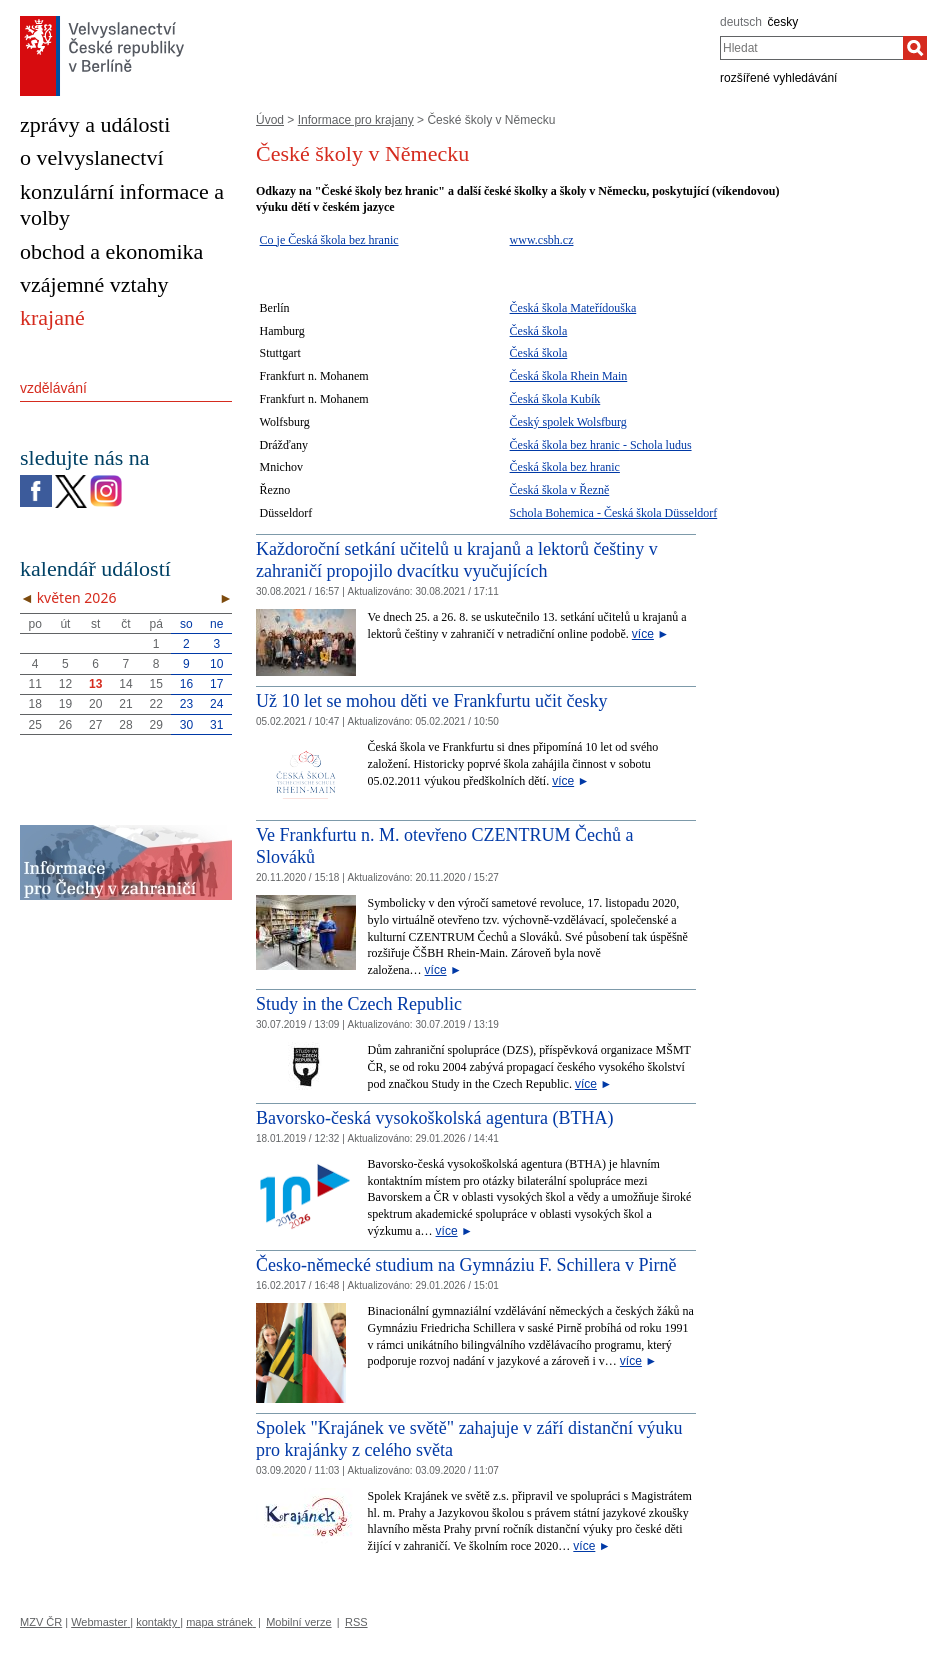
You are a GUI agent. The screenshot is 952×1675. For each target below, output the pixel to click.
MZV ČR (41, 1622)
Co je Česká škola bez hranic (329, 240)
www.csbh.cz (542, 240)
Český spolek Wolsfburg (568, 422)
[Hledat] (915, 48)
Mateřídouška (601, 308)
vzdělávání (53, 388)
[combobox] (811, 48)
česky (783, 22)
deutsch (741, 22)
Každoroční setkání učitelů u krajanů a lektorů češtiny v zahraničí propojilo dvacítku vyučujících (457, 560)
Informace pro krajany (356, 120)
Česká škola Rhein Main (569, 376)
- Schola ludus (656, 445)
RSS (356, 1622)
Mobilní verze (298, 1622)
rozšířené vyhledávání (778, 78)
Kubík (583, 399)
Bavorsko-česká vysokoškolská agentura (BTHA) (434, 1118)
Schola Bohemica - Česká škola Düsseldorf (614, 513)
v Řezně (588, 490)
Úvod (270, 120)
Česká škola (539, 308)
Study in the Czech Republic (359, 1004)
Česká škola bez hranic (565, 445)
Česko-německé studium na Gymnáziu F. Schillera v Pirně (466, 1265)
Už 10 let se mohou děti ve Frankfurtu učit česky (431, 701)
